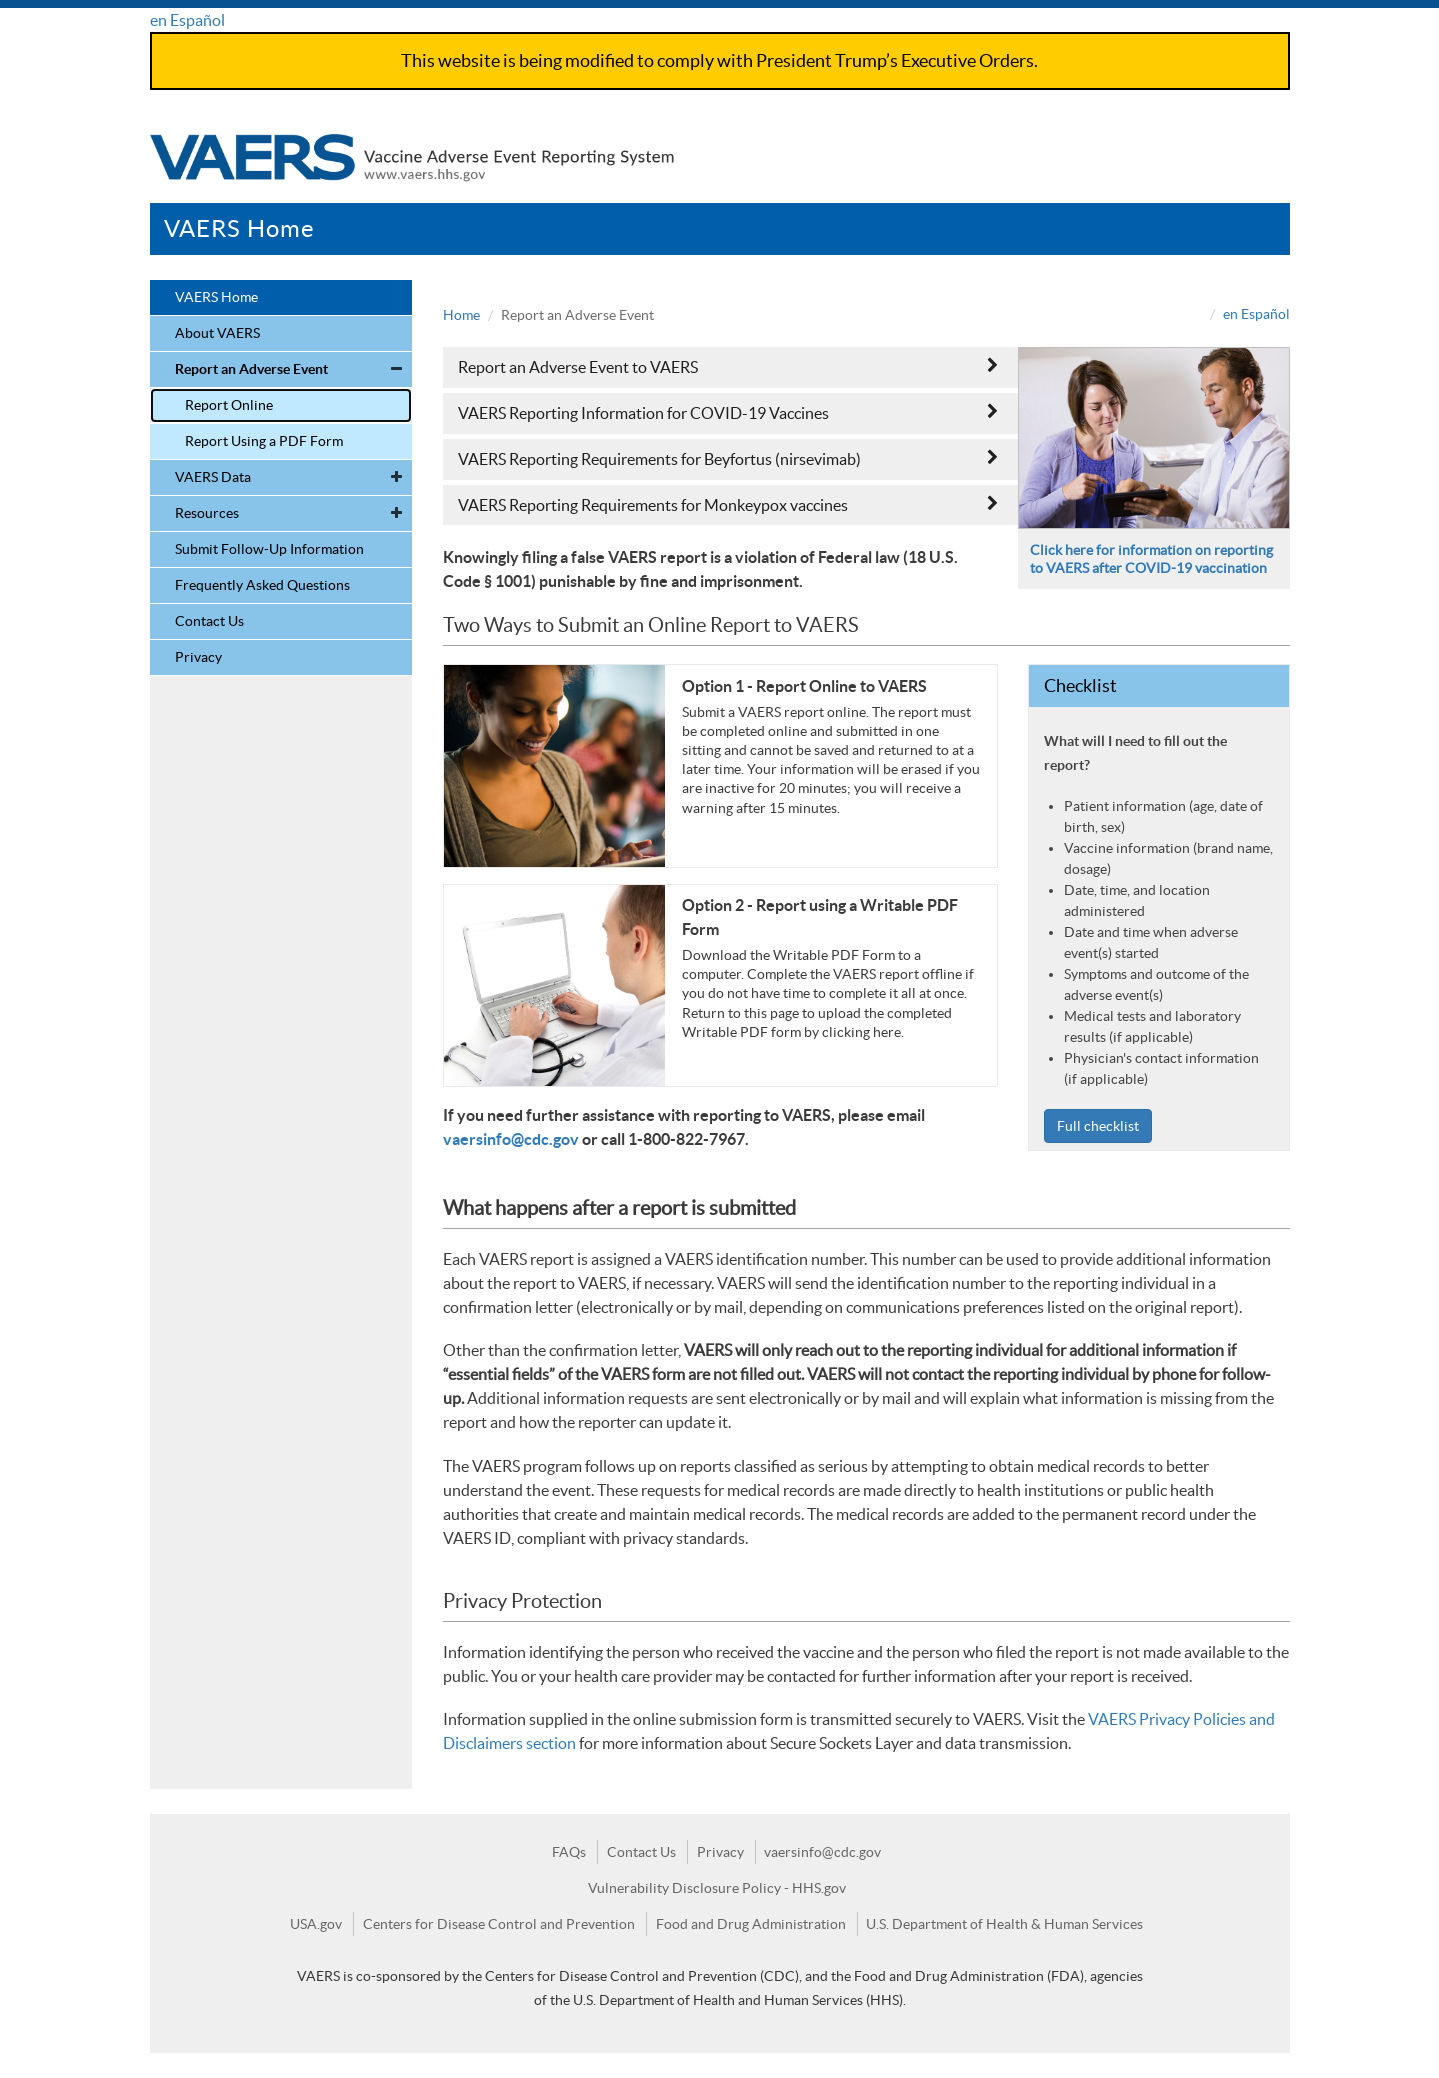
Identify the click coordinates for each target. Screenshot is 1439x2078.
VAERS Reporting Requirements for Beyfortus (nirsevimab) (728, 458)
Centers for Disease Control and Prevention (499, 1924)
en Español (187, 20)
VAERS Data (213, 477)
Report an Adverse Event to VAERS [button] (728, 366)
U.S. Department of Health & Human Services (1004, 1924)
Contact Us (209, 621)
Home (461, 315)
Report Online (229, 405)
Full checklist (1098, 1126)
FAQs (569, 1852)
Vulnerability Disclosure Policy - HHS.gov (717, 1888)
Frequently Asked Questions (262, 585)
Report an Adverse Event (251, 369)
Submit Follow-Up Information (269, 549)
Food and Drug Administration (751, 1924)
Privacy (198, 657)
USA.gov (316, 1924)
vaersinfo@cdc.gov (511, 1139)
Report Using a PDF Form (264, 441)
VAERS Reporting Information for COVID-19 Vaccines (728, 412)
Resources (207, 513)
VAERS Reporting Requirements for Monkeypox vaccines (728, 504)
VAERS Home (239, 228)
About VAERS (217, 333)
